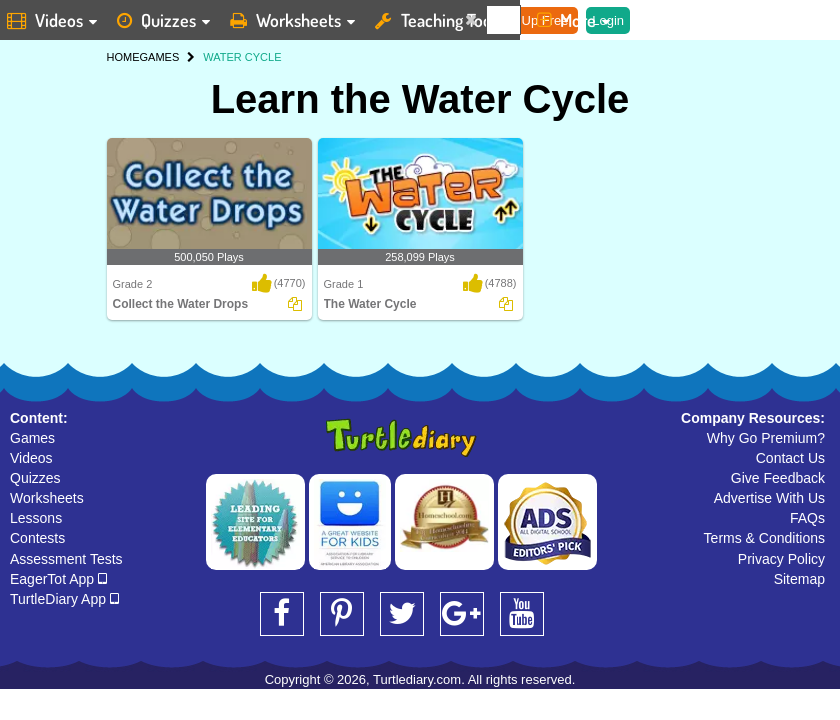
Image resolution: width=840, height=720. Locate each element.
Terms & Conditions (764, 538)
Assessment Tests (66, 559)
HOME (123, 57)
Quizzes (35, 478)
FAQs (807, 518)
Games (32, 438)
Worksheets (47, 498)
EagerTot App (58, 579)
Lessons (36, 518)
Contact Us (790, 458)
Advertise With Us (769, 498)
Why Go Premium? (766, 438)
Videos (31, 458)
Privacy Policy (781, 559)
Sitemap (799, 579)
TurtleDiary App (64, 599)
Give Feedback (778, 478)
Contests (37, 538)
